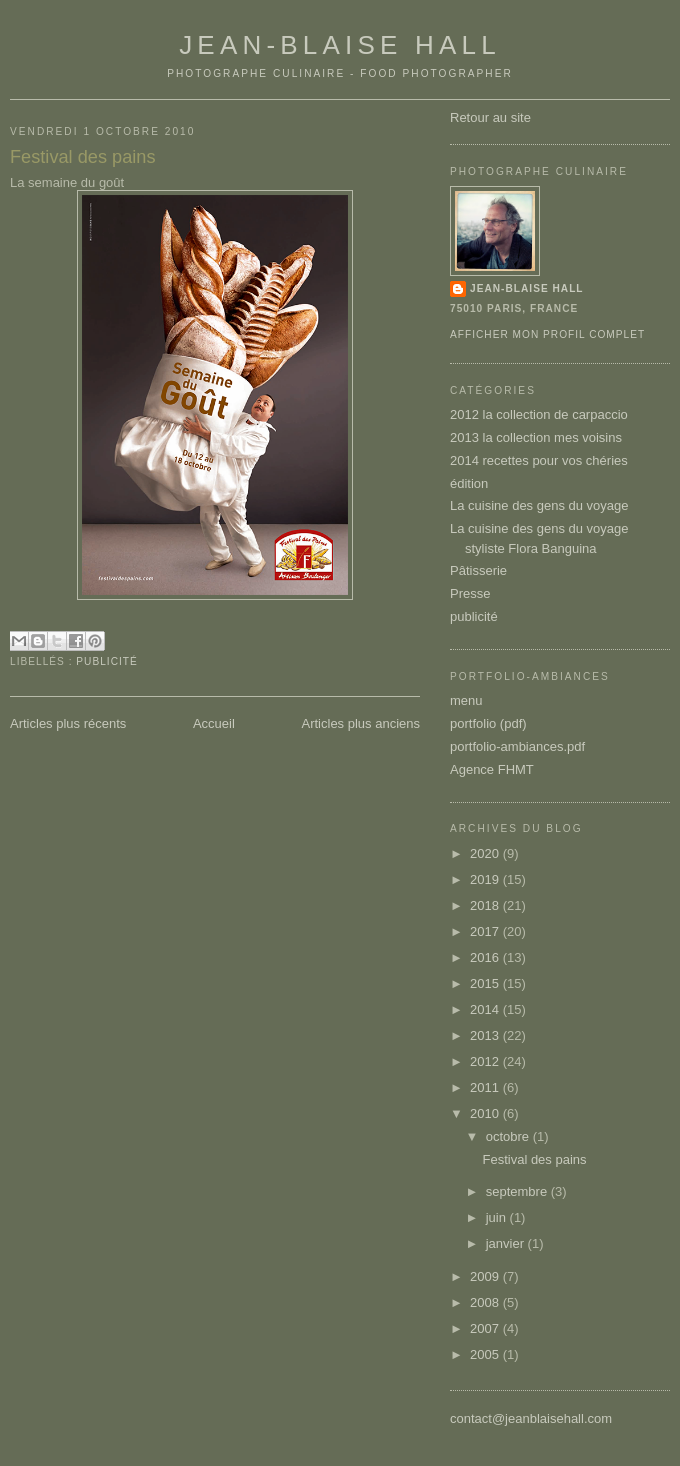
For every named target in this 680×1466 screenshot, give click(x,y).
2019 (486, 879)
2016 (486, 957)
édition (469, 483)
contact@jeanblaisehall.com (531, 1418)
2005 (486, 1354)
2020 (486, 853)
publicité (106, 661)
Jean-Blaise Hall (340, 45)
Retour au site (490, 117)
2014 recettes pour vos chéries (539, 460)
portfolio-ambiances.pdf (517, 746)
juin (498, 1217)
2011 (486, 1087)
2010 (486, 1113)
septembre (518, 1191)
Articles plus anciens (361, 723)
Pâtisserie (478, 570)
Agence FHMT (492, 769)
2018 (486, 905)
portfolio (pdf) (488, 723)
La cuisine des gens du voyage (539, 505)
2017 (486, 931)
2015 (486, 983)
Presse (470, 593)
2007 (486, 1328)
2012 (486, 1061)
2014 (486, 1009)
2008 (486, 1302)
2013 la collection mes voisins (536, 437)
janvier (507, 1243)
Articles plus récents (68, 723)
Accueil (214, 723)
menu (466, 700)
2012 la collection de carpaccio (539, 414)
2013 (486, 1035)
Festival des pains (83, 157)
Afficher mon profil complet (547, 334)
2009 (486, 1276)
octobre (509, 1136)
